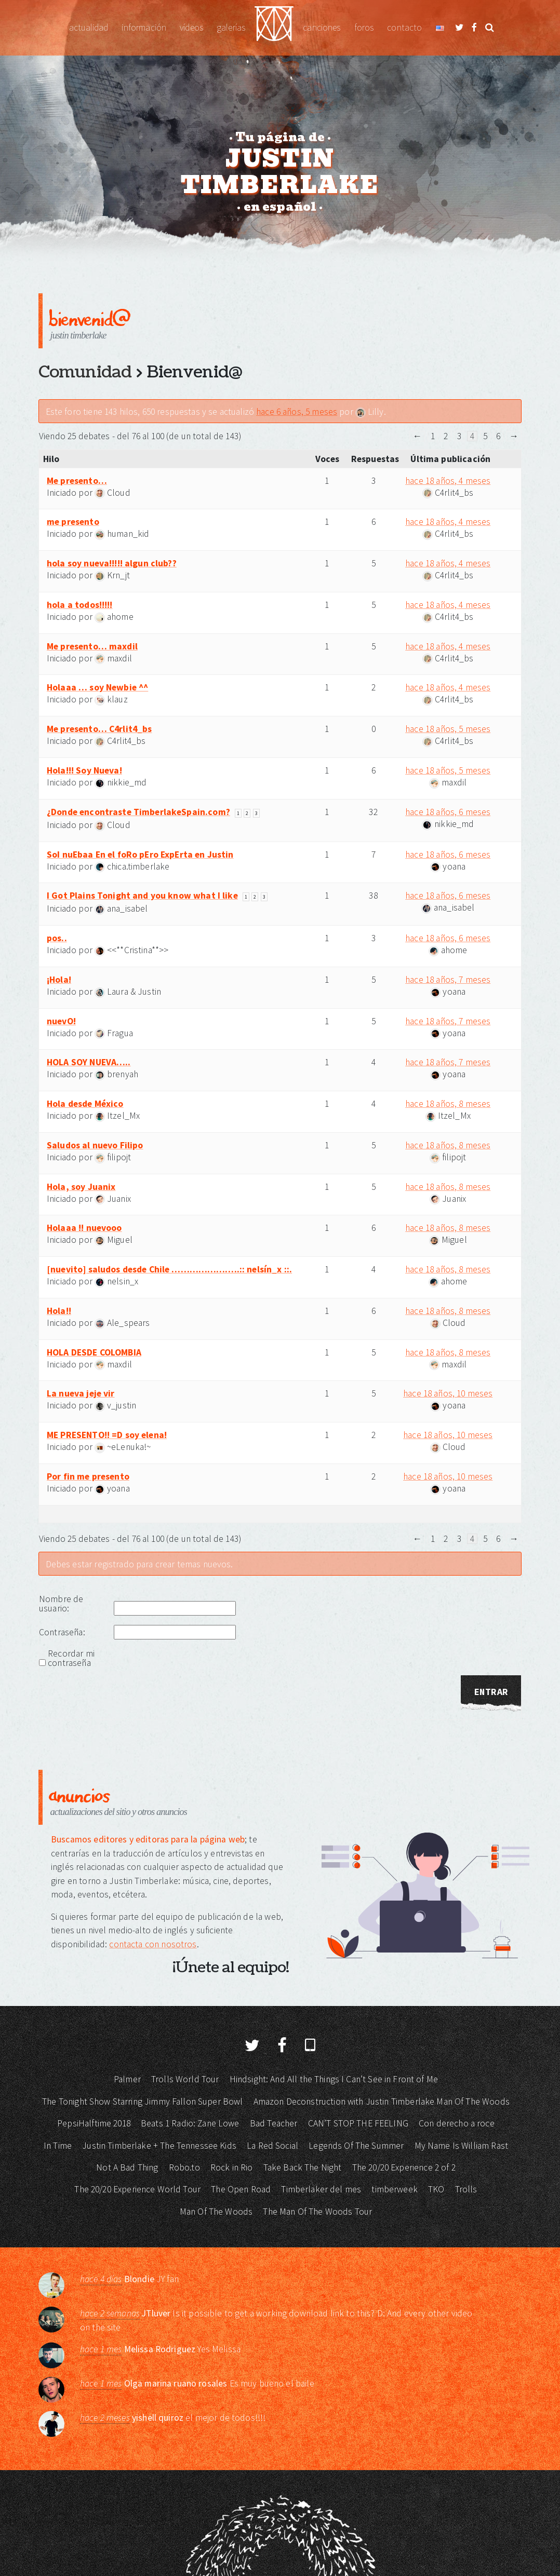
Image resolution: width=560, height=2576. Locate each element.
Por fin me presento (88, 1476)
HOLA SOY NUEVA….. (89, 1062)
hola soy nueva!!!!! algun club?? (112, 563)
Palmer (127, 2079)
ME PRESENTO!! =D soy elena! (107, 1435)
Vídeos (191, 27)
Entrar (491, 1692)
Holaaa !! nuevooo (84, 1227)
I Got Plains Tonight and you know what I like (142, 895)
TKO (436, 2189)
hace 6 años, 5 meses (296, 411)
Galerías (231, 27)
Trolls (466, 2189)
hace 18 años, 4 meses (447, 480)
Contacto (404, 27)
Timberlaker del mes (321, 2189)
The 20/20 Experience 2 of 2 (404, 2167)
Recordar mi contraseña (71, 1658)
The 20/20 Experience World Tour (137, 2189)
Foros (364, 27)
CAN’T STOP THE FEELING (358, 2123)
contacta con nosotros (152, 1944)
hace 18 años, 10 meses (447, 1393)
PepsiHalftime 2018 (93, 2123)
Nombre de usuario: (61, 1603)
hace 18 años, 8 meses (447, 1103)
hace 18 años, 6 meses (447, 812)
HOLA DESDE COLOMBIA (94, 1352)
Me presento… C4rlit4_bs (99, 729)
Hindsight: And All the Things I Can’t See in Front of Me (334, 2079)
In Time (58, 2145)
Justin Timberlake (274, 27)
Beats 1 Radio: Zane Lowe (190, 2123)
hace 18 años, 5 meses (447, 729)
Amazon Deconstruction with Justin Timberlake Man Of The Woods (382, 2101)
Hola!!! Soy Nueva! (84, 770)
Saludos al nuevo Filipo (95, 1145)
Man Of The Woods (216, 2211)
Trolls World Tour (185, 2079)
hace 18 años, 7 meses (447, 979)
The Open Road (241, 2189)
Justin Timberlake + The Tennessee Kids (159, 2145)
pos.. (57, 938)
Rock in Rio (231, 2167)
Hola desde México (85, 1103)
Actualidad (89, 27)
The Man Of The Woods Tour (317, 2211)
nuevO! (61, 1021)
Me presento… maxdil (92, 646)
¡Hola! (59, 979)
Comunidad (84, 372)
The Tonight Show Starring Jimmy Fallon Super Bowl (142, 2101)
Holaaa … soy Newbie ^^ (97, 687)
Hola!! (59, 1311)
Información (144, 27)
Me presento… (77, 480)
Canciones (321, 27)
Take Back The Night (302, 2167)
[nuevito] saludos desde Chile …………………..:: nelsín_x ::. (169, 1269)
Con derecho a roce (457, 2123)
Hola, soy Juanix (81, 1186)
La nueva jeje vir (81, 1393)
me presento (73, 521)
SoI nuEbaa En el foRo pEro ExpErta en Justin (140, 854)
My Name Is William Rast (461, 2145)
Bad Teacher (274, 2123)
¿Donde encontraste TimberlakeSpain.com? (138, 812)
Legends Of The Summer (356, 2145)
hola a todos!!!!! (80, 605)
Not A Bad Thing (127, 2167)
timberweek (394, 2189)
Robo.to (184, 2167)
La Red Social (272, 2145)
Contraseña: (62, 1632)
